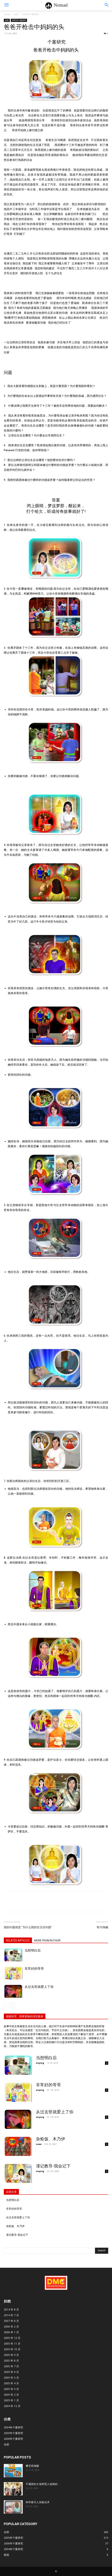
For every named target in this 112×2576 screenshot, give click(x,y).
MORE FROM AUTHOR (47, 1940)
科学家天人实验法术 (38, 2502)
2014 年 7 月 (11, 2315)
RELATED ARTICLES (18, 1940)
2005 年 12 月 (12, 2338)
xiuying (40, 2062)
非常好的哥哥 (34, 1968)
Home (7, 14)
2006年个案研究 (13, 2439)
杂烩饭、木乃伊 (50, 2139)
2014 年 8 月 (11, 2309)
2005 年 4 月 (11, 2383)
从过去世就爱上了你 (39, 1987)
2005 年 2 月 (11, 2394)
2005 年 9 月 (11, 2355)
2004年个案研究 (13, 2427)
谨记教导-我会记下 (53, 2166)
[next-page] (12, 2005)
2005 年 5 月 (11, 2377)
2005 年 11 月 (12, 2343)
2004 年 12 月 (12, 2406)
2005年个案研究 (30, 14)
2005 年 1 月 (11, 2400)
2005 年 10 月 (12, 2349)
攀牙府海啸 (32, 2465)
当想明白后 (33, 1950)
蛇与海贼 (102, 1927)
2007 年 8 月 (11, 2321)
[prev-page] (6, 2005)
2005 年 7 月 (11, 2366)
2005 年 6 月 (11, 2372)
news (39, 2144)
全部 (16, 14)
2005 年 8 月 (11, 2360)
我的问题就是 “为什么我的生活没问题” (28, 1927)
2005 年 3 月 (11, 2389)
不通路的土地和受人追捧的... (42, 2484)
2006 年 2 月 (11, 2326)
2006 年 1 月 (11, 2332)
